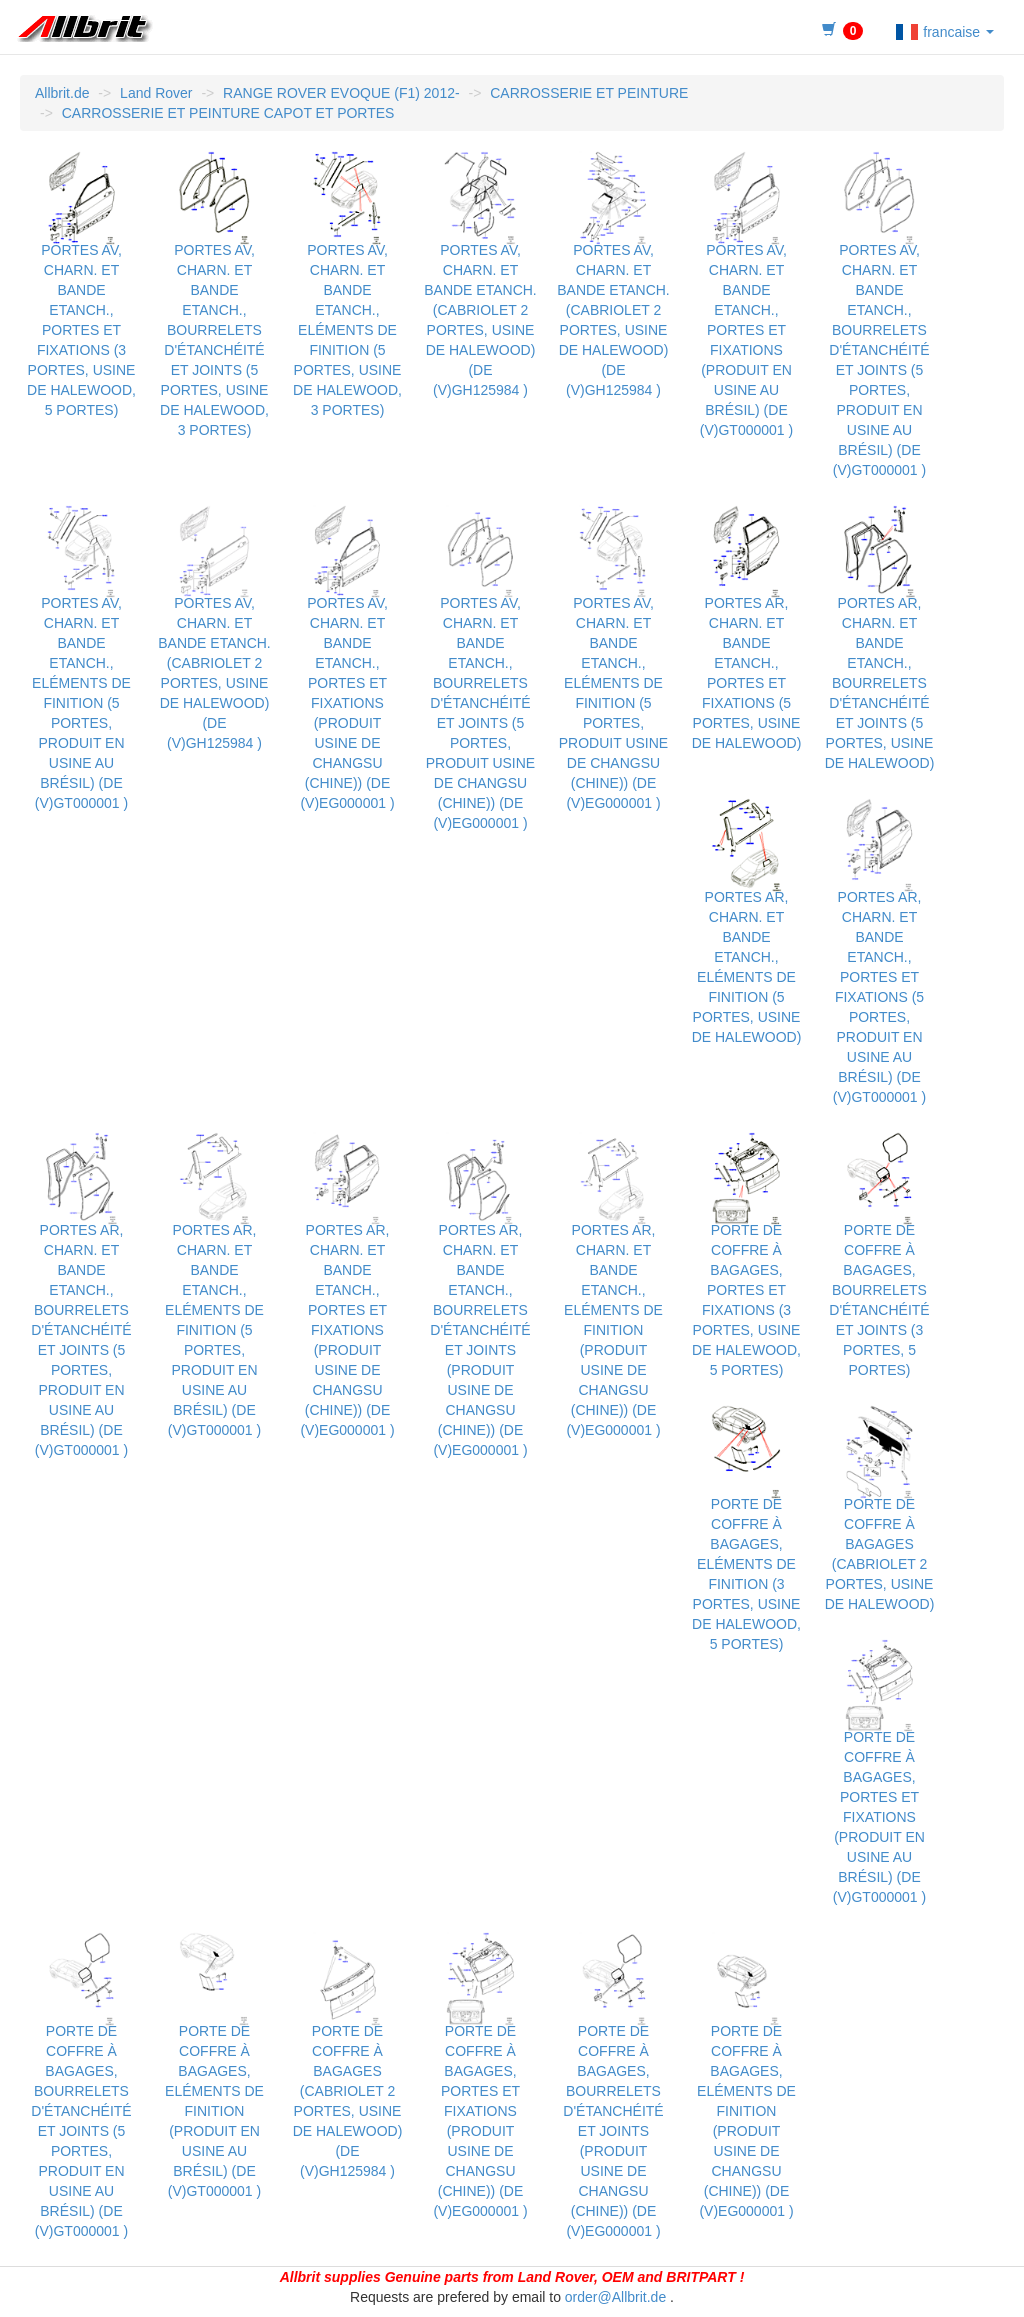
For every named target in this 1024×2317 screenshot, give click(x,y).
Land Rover (156, 93)
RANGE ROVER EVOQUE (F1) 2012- (341, 93)
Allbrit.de (62, 93)
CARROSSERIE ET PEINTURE (589, 93)
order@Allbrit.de (615, 2297)
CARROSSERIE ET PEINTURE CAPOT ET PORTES (228, 113)
